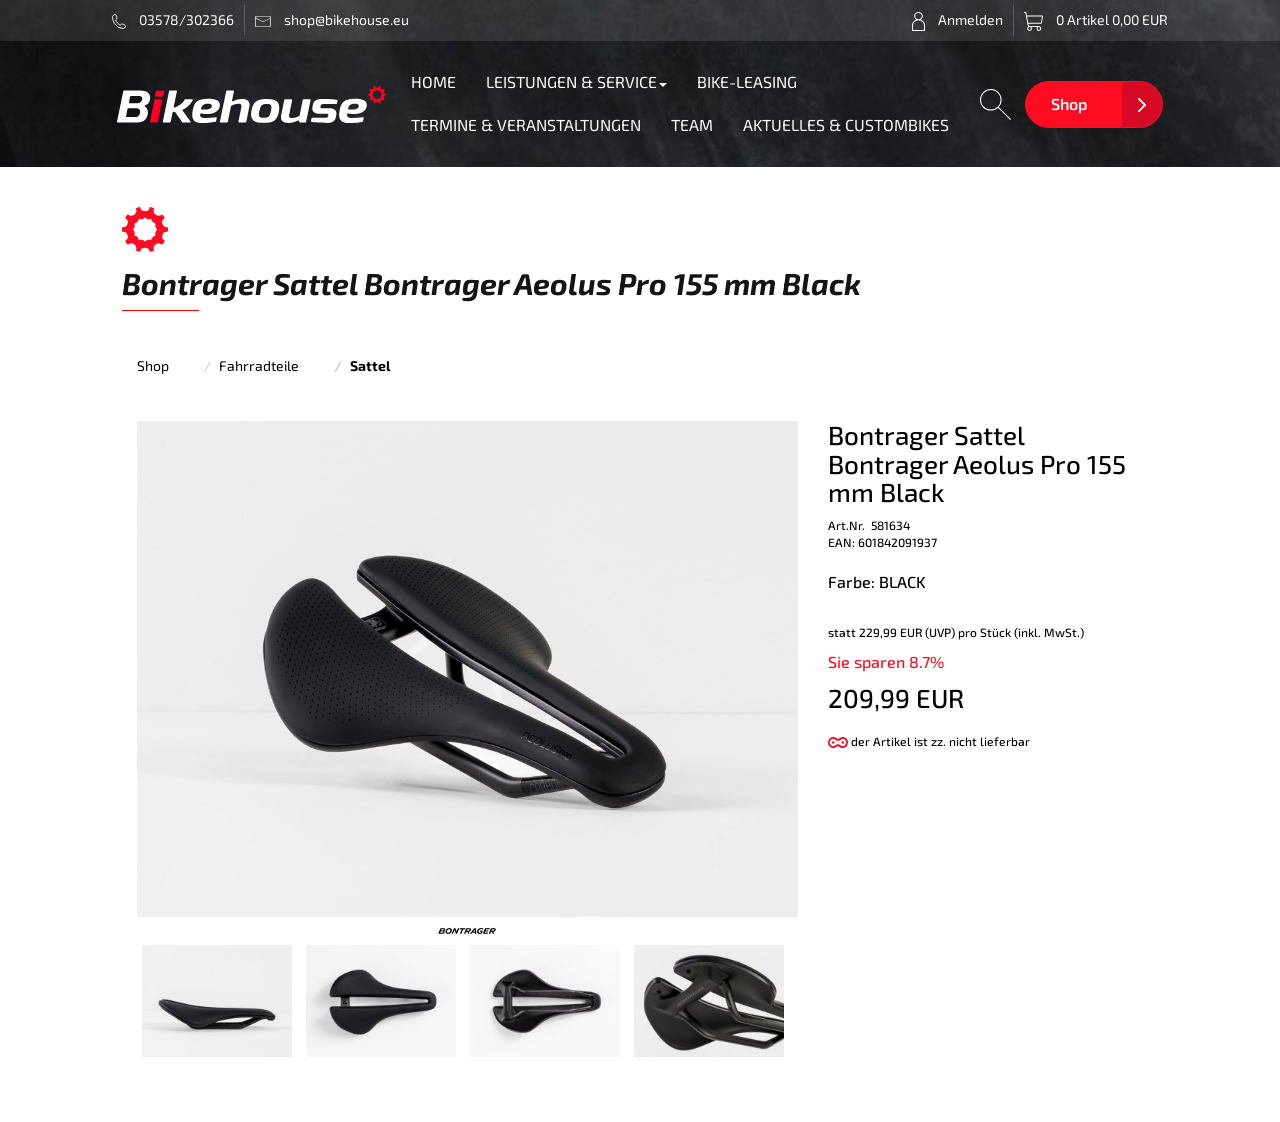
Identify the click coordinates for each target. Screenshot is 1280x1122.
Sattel (370, 365)
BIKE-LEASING (747, 81)
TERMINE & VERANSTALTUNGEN (526, 124)
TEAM (692, 124)
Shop (1069, 103)
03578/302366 (173, 20)
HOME (433, 81)
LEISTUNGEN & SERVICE (576, 81)
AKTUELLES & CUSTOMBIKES (846, 124)
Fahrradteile (259, 365)
